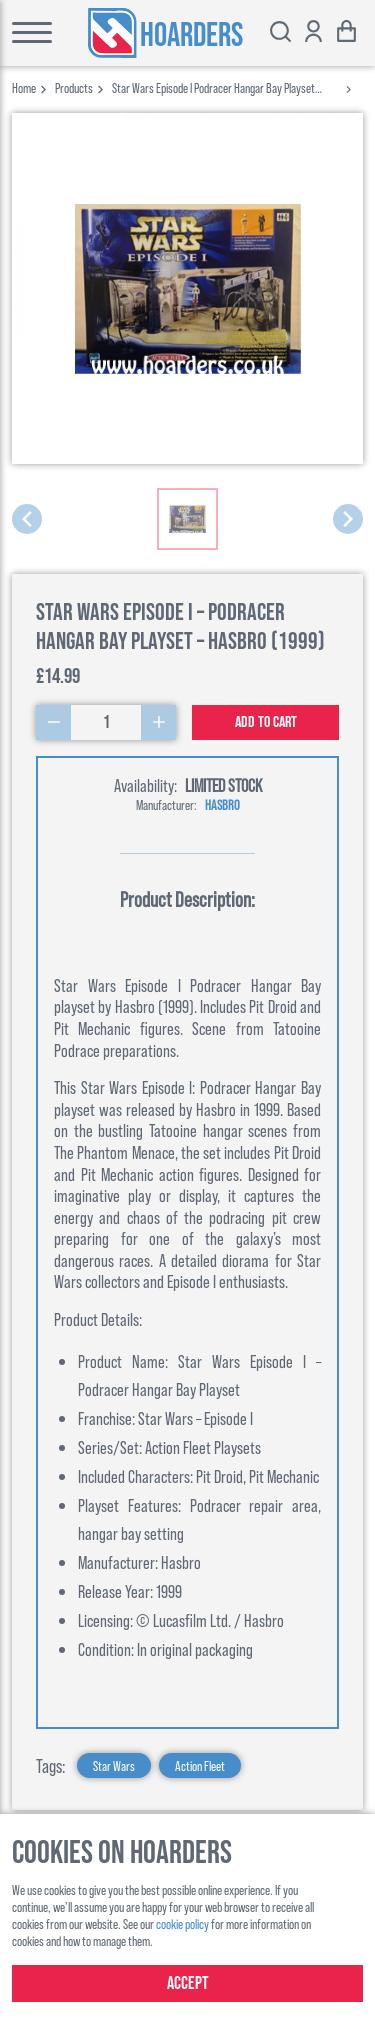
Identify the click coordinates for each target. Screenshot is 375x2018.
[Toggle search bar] (280, 33)
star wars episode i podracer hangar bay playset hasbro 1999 (213, 87)
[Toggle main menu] (26, 33)
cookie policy (182, 1923)
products (74, 87)
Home (24, 87)
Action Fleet (200, 1765)
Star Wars (114, 1765)
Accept (188, 1983)
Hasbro (222, 804)
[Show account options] (313, 33)
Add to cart (266, 722)
